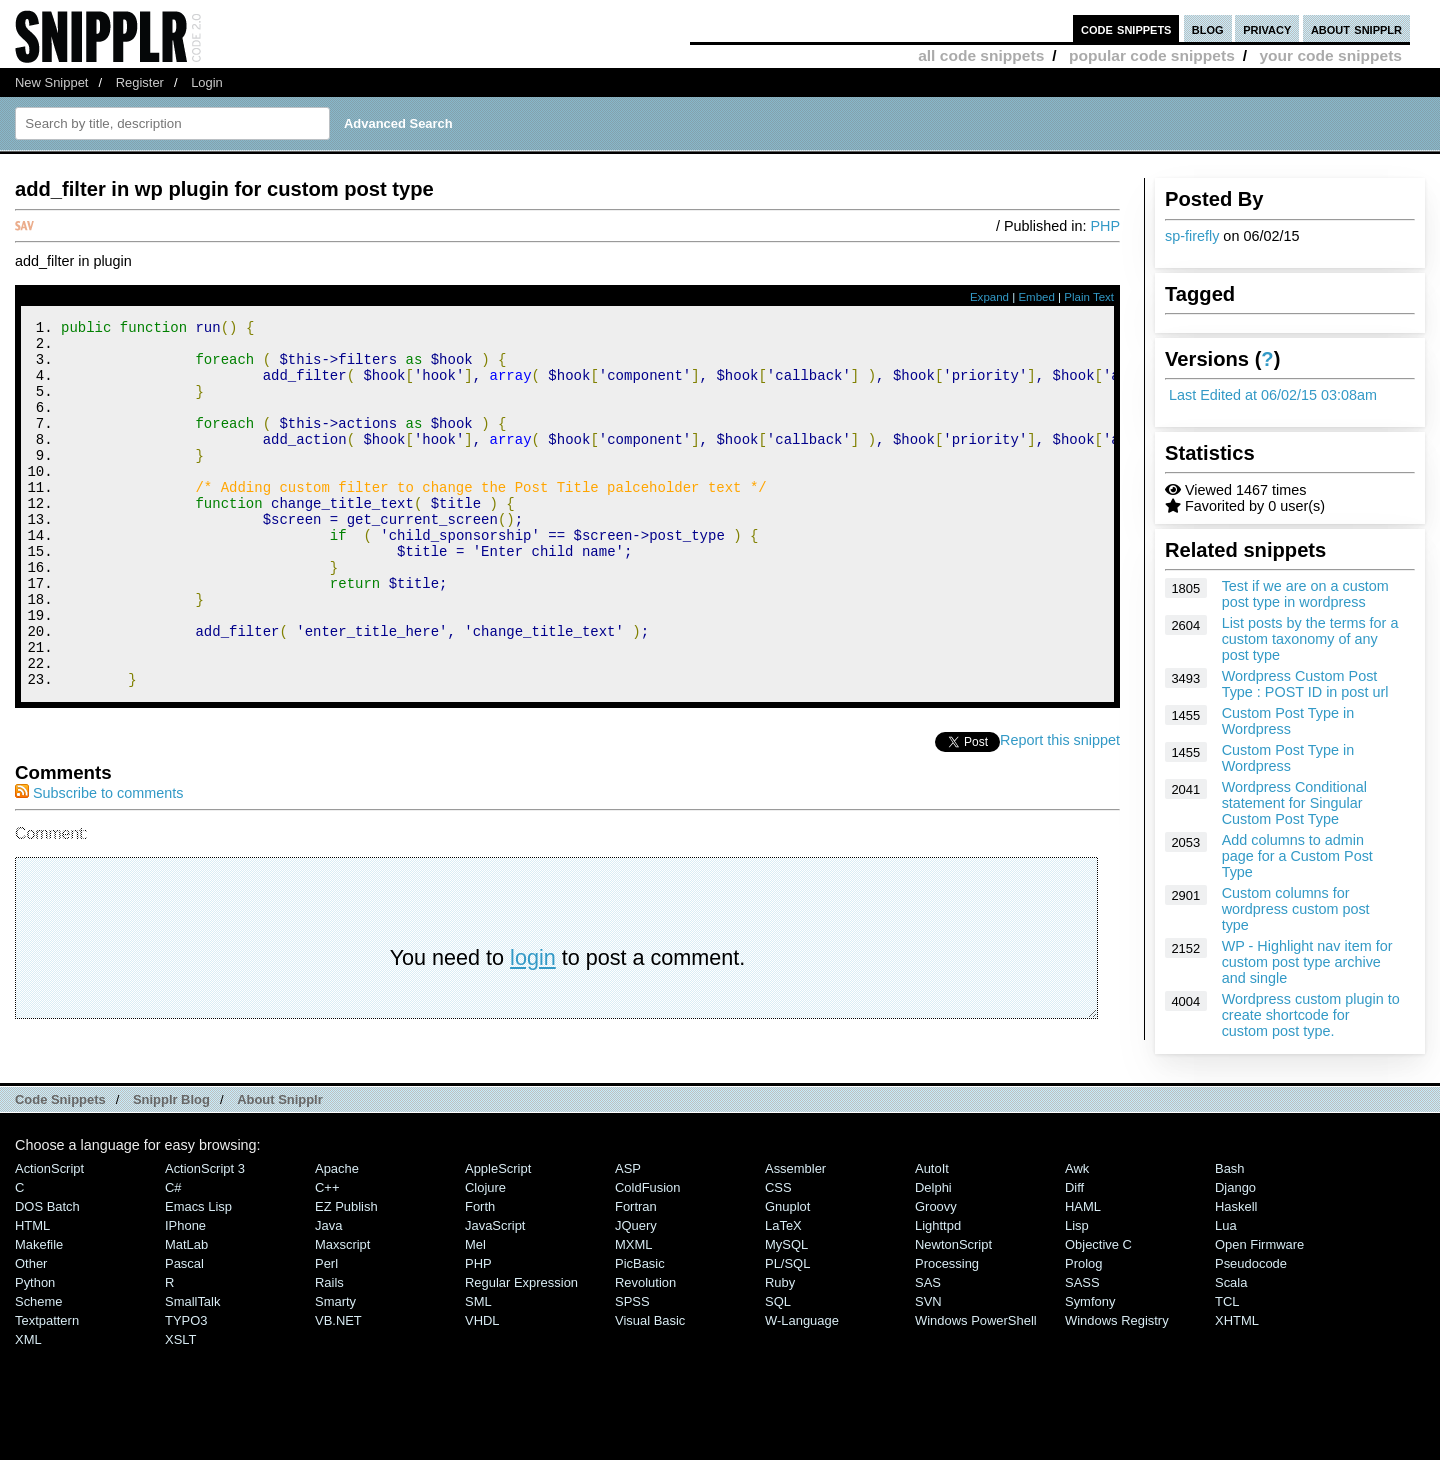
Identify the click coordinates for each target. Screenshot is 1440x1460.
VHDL (482, 1384)
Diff (1074, 1251)
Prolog (1083, 1327)
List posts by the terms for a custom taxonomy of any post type (1310, 639)
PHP (1105, 226)
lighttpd (938, 1289)
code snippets (1126, 28)
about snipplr (1356, 28)
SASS (1082, 1346)
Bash (1230, 1232)
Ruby (780, 1346)
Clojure (485, 1251)
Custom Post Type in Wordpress (1288, 721)
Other (31, 1327)
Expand (989, 297)
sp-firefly (1192, 236)
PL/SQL (787, 1327)
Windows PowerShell (976, 1384)
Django (1235, 1251)
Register (140, 82)
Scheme (39, 1365)
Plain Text (1089, 297)
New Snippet (51, 82)
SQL (778, 1365)
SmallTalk (192, 1365)
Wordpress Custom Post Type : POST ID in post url (1305, 684)
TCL (1227, 1365)
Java (328, 1289)
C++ (327, 1251)
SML (478, 1365)
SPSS (632, 1365)
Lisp (1077, 1289)
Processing (947, 1327)
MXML (633, 1308)
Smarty (335, 1365)
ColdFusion (648, 1251)
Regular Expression (521, 1346)
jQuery (636, 1289)
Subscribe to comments (99, 862)
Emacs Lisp (198, 1270)
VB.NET (338, 1384)
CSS (778, 1251)
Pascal (184, 1327)
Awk (1077, 1232)
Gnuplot (787, 1270)
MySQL (786, 1308)
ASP (628, 1232)
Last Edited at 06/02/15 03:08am (1273, 395)
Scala (1231, 1346)
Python (35, 1346)
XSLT (180, 1403)
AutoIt (932, 1232)
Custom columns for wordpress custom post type (1296, 909)
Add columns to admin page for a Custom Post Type (1297, 856)
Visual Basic (650, 1384)
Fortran (636, 1270)
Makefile (39, 1308)
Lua (1226, 1289)
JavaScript (495, 1289)
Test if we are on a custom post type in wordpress (1305, 594)
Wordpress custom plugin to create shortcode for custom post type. (1311, 1015)
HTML (32, 1289)
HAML (1083, 1270)
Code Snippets (60, 1163)
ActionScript (49, 1232)
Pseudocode (1251, 1327)
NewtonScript (953, 1308)
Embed (1036, 297)
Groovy (936, 1270)
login (533, 1026)
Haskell (1236, 1270)
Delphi (933, 1251)
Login (207, 82)
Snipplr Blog (171, 1163)
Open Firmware (1259, 1308)
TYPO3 (186, 1384)
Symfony (1090, 1365)
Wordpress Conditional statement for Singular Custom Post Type (1294, 803)
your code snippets (1330, 55)
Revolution (645, 1346)
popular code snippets (1152, 55)
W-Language (802, 1384)
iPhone (185, 1289)
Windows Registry (1117, 1384)
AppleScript (498, 1232)
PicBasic (640, 1327)
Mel (475, 1308)
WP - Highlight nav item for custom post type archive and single (1307, 962)
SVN (928, 1365)
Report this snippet (1060, 809)
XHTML (1237, 1384)
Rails (329, 1346)
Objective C (1098, 1308)
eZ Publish (346, 1270)
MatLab (186, 1308)
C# (173, 1251)
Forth (480, 1270)
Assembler (795, 1232)
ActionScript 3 (205, 1232)
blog (1208, 28)
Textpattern (47, 1384)
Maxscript (342, 1308)
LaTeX (783, 1289)
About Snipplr (280, 1163)
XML (28, 1403)
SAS (928, 1346)
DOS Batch (47, 1270)
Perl (326, 1327)
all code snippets (981, 55)
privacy (1267, 28)
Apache (337, 1232)
